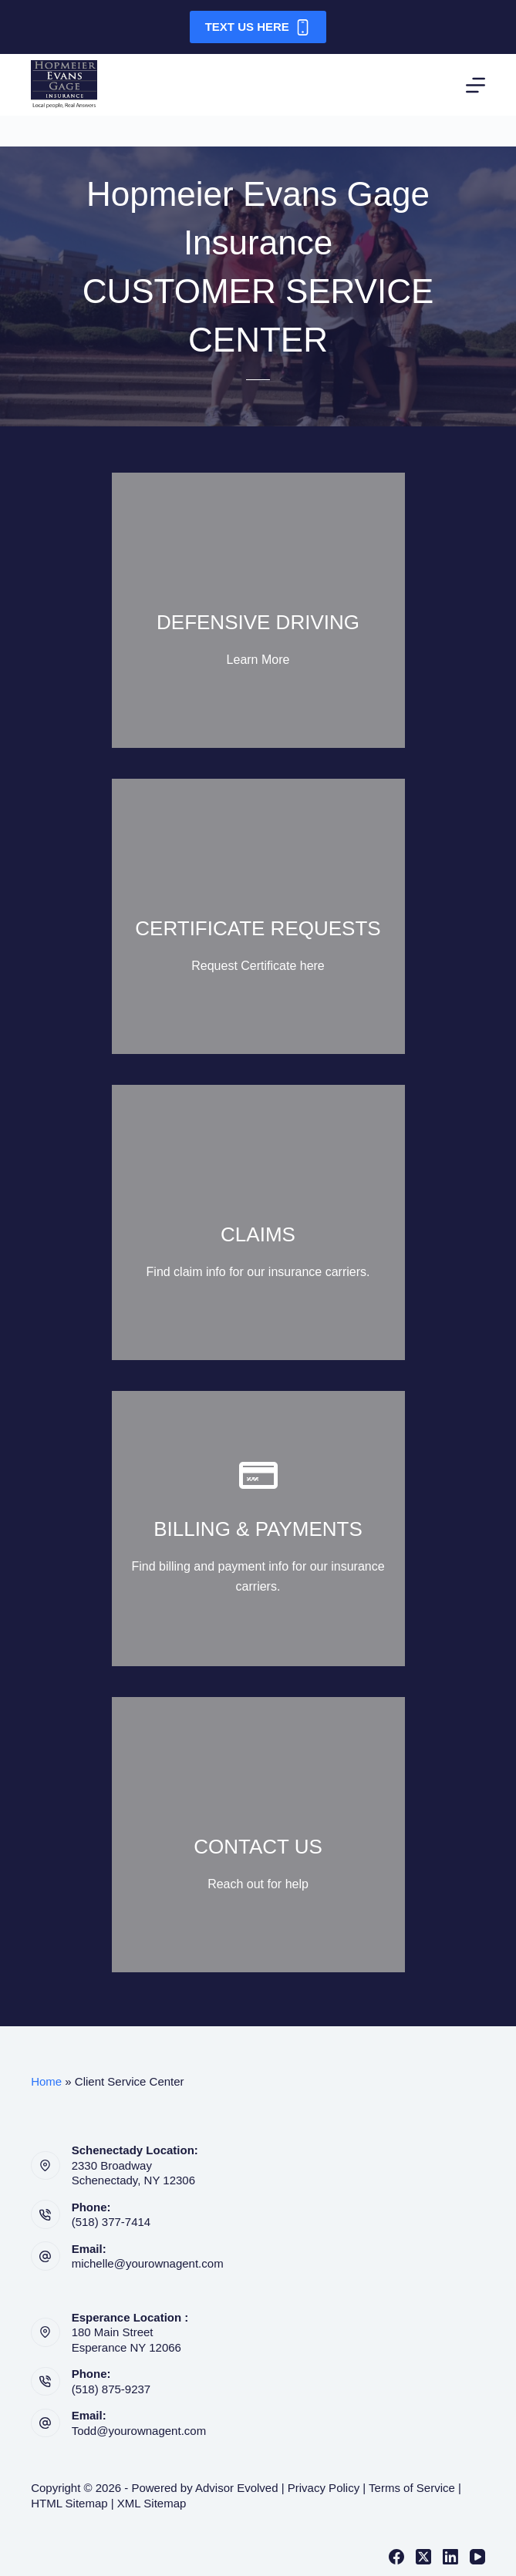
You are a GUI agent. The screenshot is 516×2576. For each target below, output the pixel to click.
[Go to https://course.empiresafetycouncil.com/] (258, 610)
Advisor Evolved (236, 2487)
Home (46, 2081)
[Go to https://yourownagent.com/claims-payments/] (258, 1222)
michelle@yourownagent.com (148, 2263)
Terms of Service (412, 2487)
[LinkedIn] (450, 2556)
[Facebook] (396, 2556)
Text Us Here (258, 27)
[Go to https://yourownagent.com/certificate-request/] (258, 916)
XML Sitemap (151, 2503)
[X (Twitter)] (423, 2556)
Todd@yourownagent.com (139, 2430)
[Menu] (475, 85)
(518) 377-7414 (111, 2221)
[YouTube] (477, 2556)
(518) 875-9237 (111, 2389)
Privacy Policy (323, 2487)
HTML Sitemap (69, 2503)
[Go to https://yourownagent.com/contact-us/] (258, 1834)
